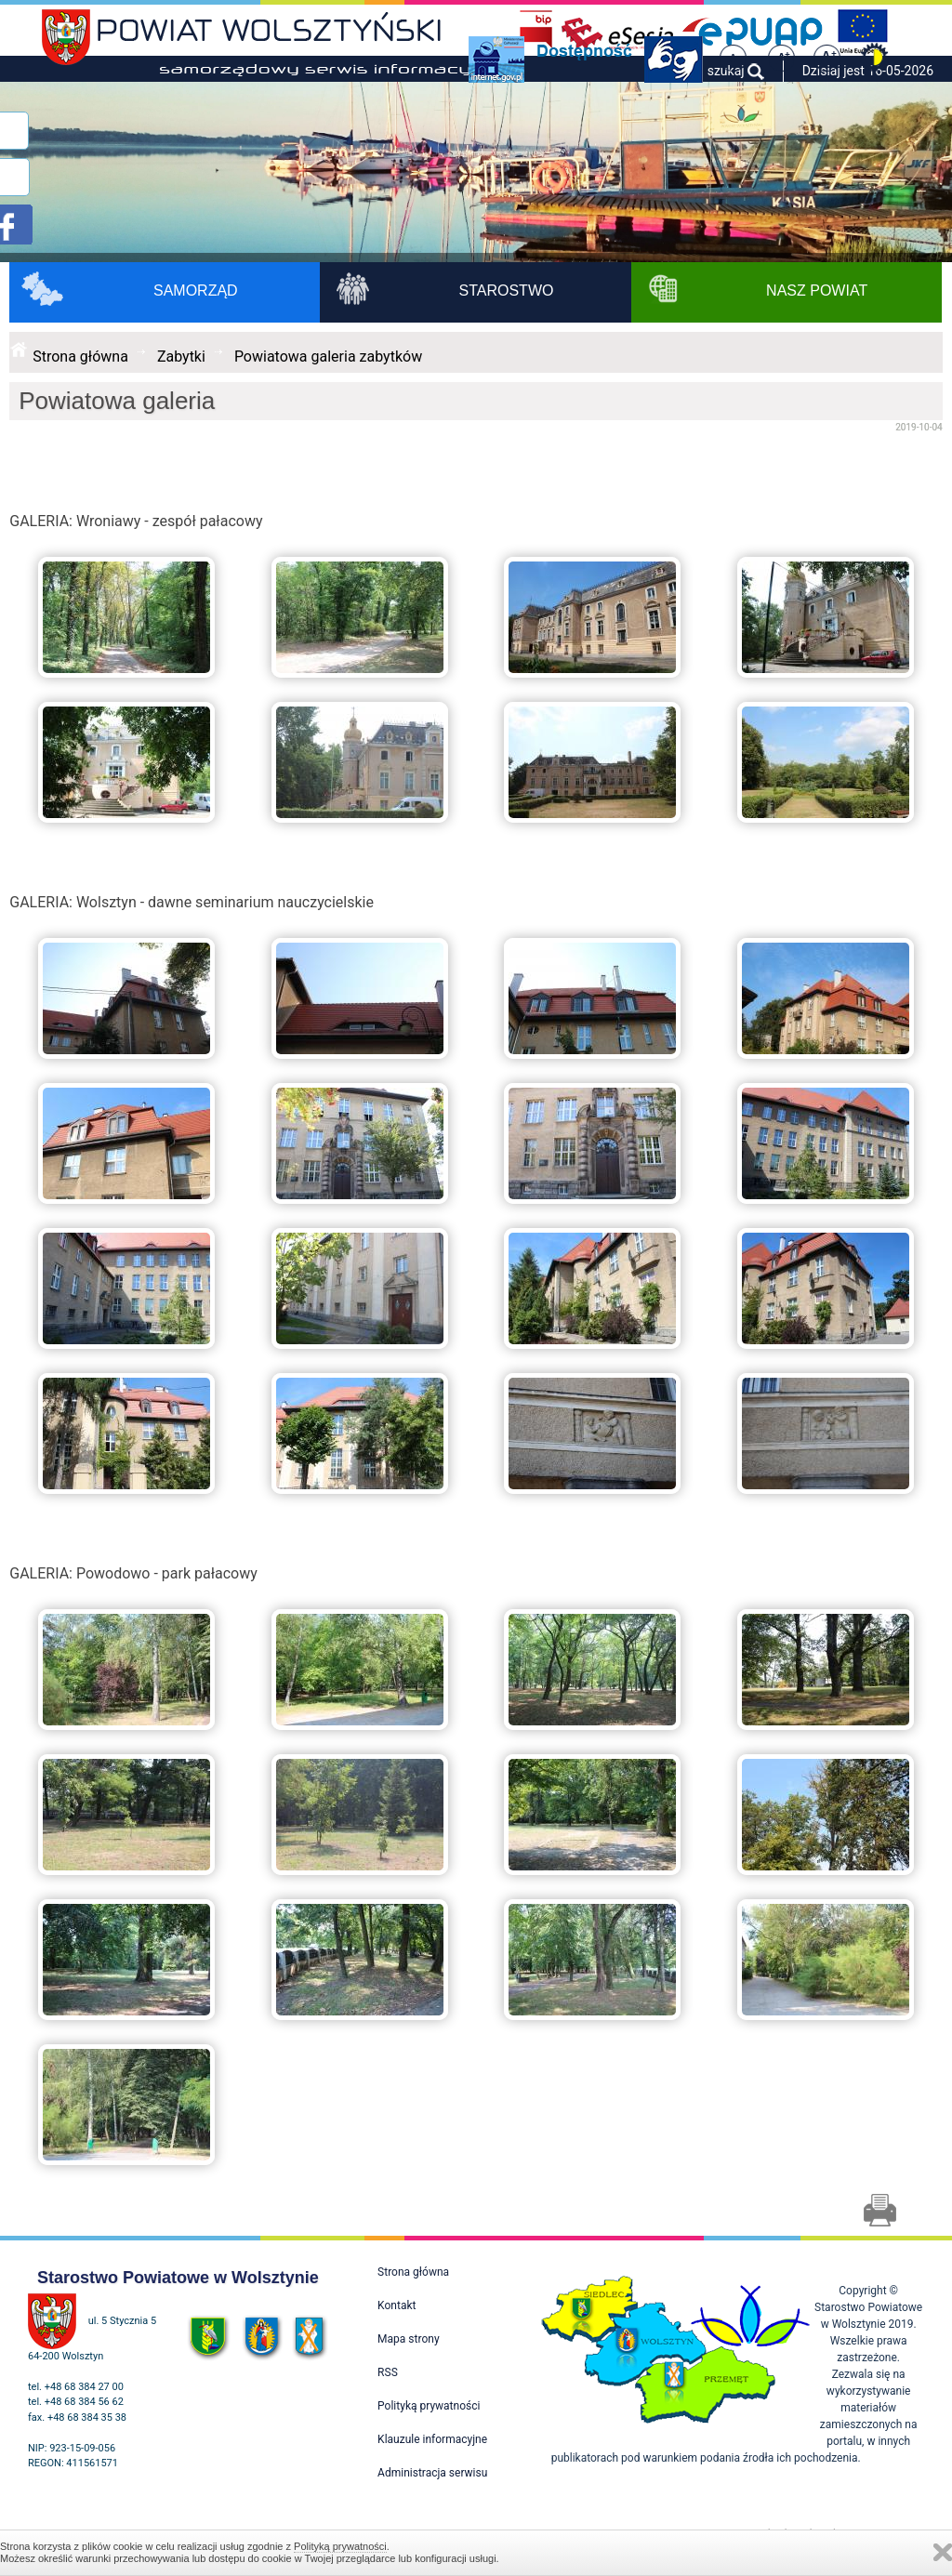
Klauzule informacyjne (432, 2439)
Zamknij (942, 2552)
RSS (387, 2372)
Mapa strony (408, 2338)
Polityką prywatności (340, 2546)
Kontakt (396, 2305)
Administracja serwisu (432, 2472)
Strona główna (80, 356)
